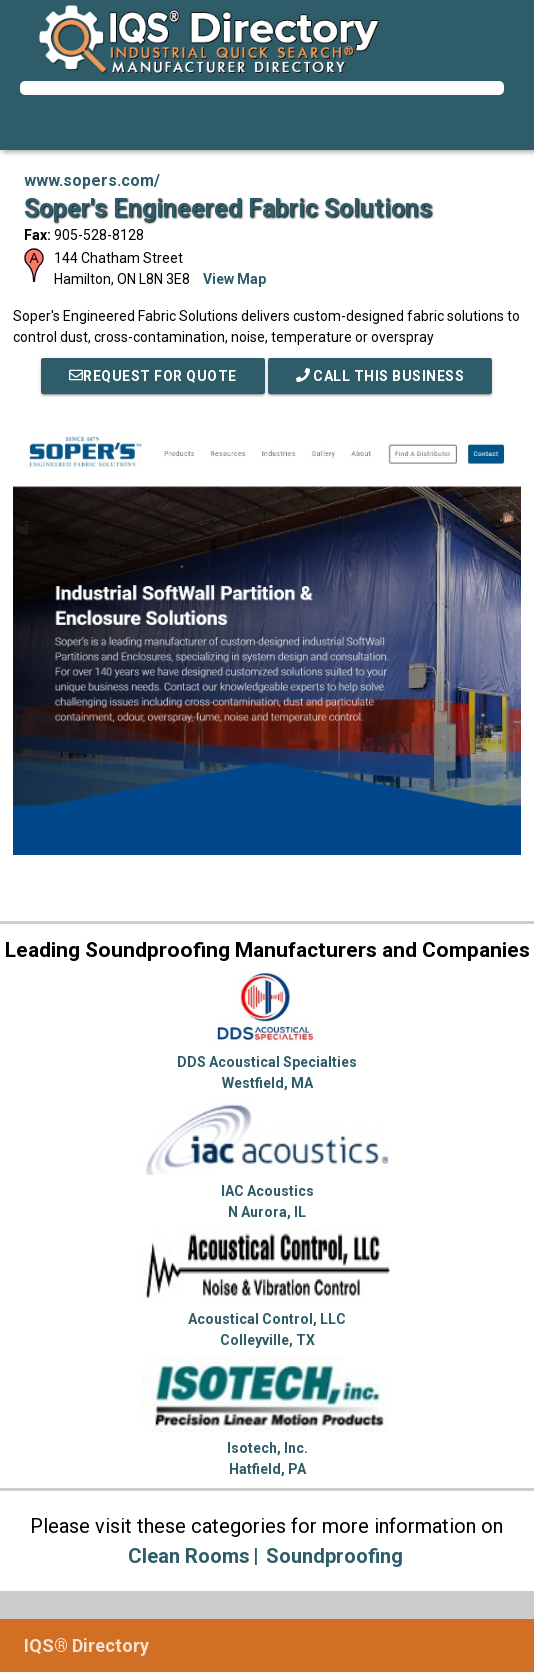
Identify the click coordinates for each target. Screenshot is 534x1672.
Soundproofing (334, 1556)
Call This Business (380, 376)
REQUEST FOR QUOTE (153, 376)
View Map (234, 279)
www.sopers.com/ (92, 180)
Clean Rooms (189, 1556)
